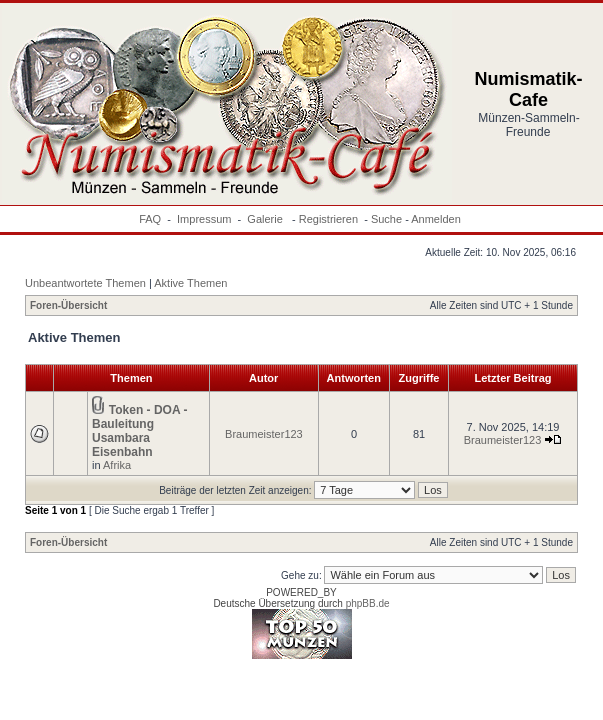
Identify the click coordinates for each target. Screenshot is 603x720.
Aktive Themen (190, 283)
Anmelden (436, 219)
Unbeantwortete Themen (85, 283)
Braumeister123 (264, 434)
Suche (386, 219)
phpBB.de (368, 603)
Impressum (204, 219)
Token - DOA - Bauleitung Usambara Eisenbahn (139, 431)
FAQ (150, 219)
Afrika (117, 465)
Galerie (266, 219)
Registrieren (328, 219)
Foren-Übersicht (68, 305)
